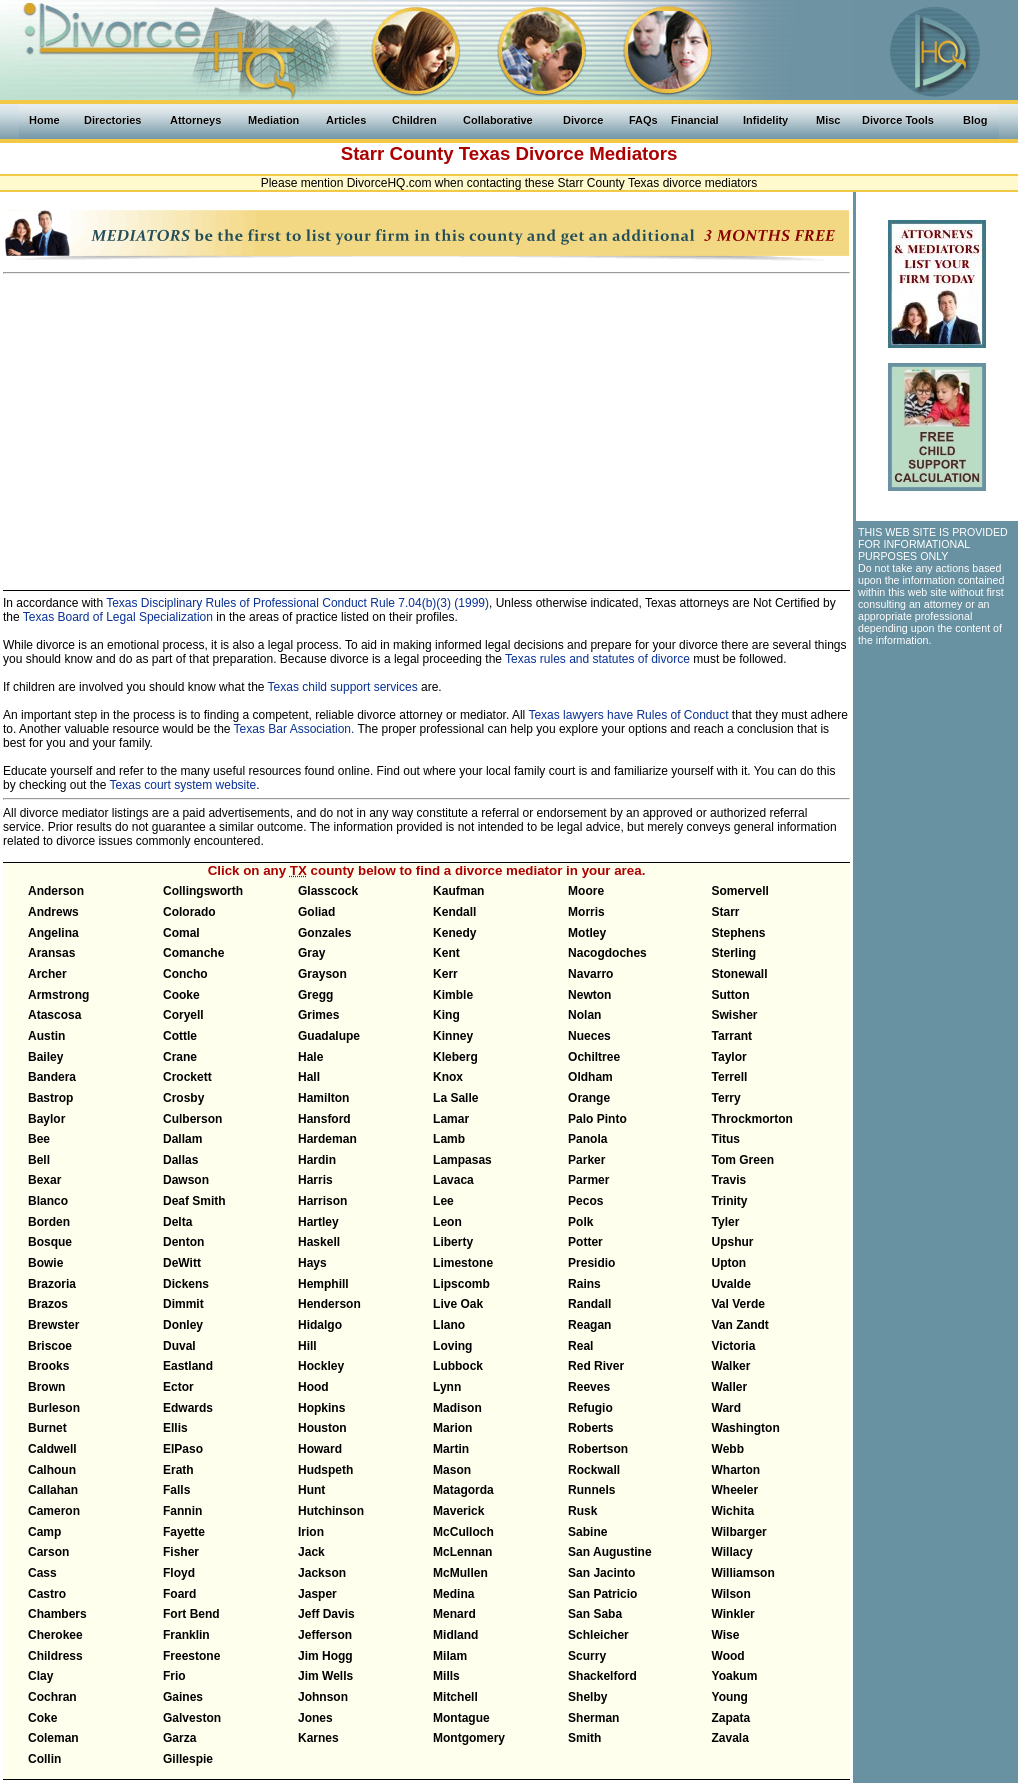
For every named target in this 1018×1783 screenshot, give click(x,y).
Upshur (733, 1242)
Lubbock (458, 1366)
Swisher (735, 1015)
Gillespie (188, 1759)
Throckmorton (752, 1119)
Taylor (729, 1057)
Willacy (732, 1552)
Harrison (322, 1201)
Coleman (53, 1738)
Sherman (593, 1718)
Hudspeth (325, 1470)
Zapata (731, 1718)
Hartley (318, 1222)
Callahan (53, 1490)
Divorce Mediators (597, 153)
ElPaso (183, 1449)
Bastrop (50, 1098)
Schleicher (598, 1635)
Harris (315, 1180)
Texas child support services (343, 687)
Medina (453, 1594)
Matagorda (463, 1490)
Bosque (50, 1242)
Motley (587, 933)
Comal (181, 933)
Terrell (730, 1077)
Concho (185, 974)
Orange (589, 1098)
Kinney (453, 1036)
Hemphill (323, 1284)
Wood (728, 1656)
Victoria (734, 1346)
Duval (179, 1346)
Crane (180, 1057)
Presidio (591, 1263)
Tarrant (732, 1036)
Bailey (45, 1057)
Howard (320, 1449)
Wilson (731, 1594)
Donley (183, 1325)
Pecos (585, 1201)
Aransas (51, 953)
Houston (322, 1428)
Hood (313, 1387)
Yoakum (735, 1676)
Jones (315, 1718)
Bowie (45, 1263)
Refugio (590, 1408)
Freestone (191, 1656)
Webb (728, 1449)
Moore (586, 891)
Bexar (44, 1180)
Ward (727, 1408)
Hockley (321, 1366)
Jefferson (325, 1635)
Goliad (316, 912)
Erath (178, 1470)
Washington (746, 1428)
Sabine (587, 1532)
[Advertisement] (426, 423)
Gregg (315, 995)
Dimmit (183, 1304)
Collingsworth (203, 891)
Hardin (317, 1160)
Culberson (192, 1119)
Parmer (588, 1180)
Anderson (56, 891)
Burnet (47, 1428)
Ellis (175, 1428)
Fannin (182, 1511)
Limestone (463, 1263)
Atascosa (54, 1015)
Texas (485, 153)
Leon (447, 1222)
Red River (596, 1366)
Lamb (449, 1139)
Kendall (454, 912)
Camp (44, 1532)
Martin (451, 1449)
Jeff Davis (326, 1614)
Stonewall (740, 974)
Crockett (187, 1077)
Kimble (453, 995)
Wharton (736, 1470)
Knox (448, 1077)
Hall (309, 1077)
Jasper (317, 1594)
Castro (47, 1594)
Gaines (183, 1697)
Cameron (54, 1511)
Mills (446, 1676)
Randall (589, 1304)
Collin (44, 1759)
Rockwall (594, 1470)
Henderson (329, 1304)
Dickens (186, 1284)
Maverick (458, 1511)
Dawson (186, 1180)
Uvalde (731, 1284)
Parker (586, 1160)
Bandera (52, 1077)
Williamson (743, 1573)
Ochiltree (594, 1057)
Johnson (323, 1697)
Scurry (587, 1656)
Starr (726, 912)
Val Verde (738, 1304)
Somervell (740, 891)
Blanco (48, 1201)
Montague (461, 1718)
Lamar (451, 1119)
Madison (457, 1408)
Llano (449, 1325)
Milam (450, 1656)
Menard (454, 1614)
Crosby (183, 1098)
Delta (177, 1222)
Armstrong (58, 995)
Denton (183, 1242)
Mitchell (455, 1697)
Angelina (53, 933)
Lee (443, 1201)
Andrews (53, 912)
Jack (311, 1552)
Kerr (445, 974)
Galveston (192, 1718)
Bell (39, 1160)
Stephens (739, 933)
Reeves (589, 1387)
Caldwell (52, 1449)
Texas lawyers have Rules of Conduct (628, 715)
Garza (179, 1738)
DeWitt (182, 1263)
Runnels (591, 1490)
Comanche (193, 953)
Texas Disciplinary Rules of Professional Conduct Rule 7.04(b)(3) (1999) (297, 603)
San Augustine (610, 1552)
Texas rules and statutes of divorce (597, 659)
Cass (42, 1573)
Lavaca (453, 1180)
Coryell (183, 1015)
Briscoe (50, 1346)
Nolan (584, 1015)
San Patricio (602, 1594)
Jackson (322, 1573)
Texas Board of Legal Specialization (118, 617)
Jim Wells (325, 1676)
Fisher (181, 1552)
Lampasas (462, 1160)
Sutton (731, 995)
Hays (312, 1263)
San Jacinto (601, 1573)
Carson (48, 1552)
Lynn (447, 1387)
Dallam (182, 1139)
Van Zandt (740, 1325)
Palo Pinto (597, 1119)
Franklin (186, 1635)
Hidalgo (320, 1325)
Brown (46, 1387)
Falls (176, 1490)
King (446, 1015)
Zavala (730, 1738)
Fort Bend (191, 1614)
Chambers (57, 1614)
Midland (455, 1635)
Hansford (324, 1119)
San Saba (595, 1614)
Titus (726, 1139)
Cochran (52, 1697)
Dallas (180, 1160)
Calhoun (52, 1470)
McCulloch (463, 1532)
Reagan (589, 1325)
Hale (310, 1057)
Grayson (322, 974)
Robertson (598, 1449)
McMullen (460, 1573)
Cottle (180, 1036)
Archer (47, 974)
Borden (49, 1222)
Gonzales (324, 933)
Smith (584, 1738)
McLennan (462, 1552)
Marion (452, 1428)
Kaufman (458, 891)
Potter (585, 1242)
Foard (179, 1594)
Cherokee (55, 1635)
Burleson (54, 1408)
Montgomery (469, 1738)
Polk (580, 1222)
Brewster (53, 1325)
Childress (55, 1656)
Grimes (318, 1015)
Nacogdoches (607, 953)
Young (730, 1697)
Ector (178, 1387)
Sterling (734, 953)
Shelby (587, 1697)
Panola (587, 1139)
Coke (42, 1718)
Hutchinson (331, 1511)
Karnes (318, 1738)
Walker (731, 1366)
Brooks (48, 1366)
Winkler (733, 1614)
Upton (729, 1263)
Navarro (590, 974)
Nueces (589, 1036)
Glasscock (328, 891)
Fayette (184, 1532)
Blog (975, 120)
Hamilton (323, 1098)
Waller (730, 1387)
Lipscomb (461, 1284)
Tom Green (743, 1160)
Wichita (733, 1511)
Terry (726, 1098)
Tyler (726, 1222)
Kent (446, 953)
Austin (46, 1036)
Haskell (319, 1242)
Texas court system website (183, 785)
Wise (726, 1635)
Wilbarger (739, 1532)
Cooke (181, 995)
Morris (586, 912)
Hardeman (327, 1139)
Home (44, 120)
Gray (311, 953)
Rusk (582, 1511)
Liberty (453, 1242)
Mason (452, 1470)
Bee (39, 1139)
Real (580, 1346)
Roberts (590, 1428)
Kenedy (454, 933)
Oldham (590, 1077)
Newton (589, 995)
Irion (311, 1532)
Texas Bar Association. (294, 729)
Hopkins (321, 1408)
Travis (729, 1180)
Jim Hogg (325, 1656)
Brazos (48, 1304)
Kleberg (455, 1057)
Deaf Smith (194, 1201)
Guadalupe (329, 1036)
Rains (584, 1284)
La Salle (455, 1098)
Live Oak (458, 1304)
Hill (307, 1346)
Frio (174, 1676)
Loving (452, 1346)
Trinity (730, 1201)
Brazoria (52, 1284)
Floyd (179, 1573)
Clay (40, 1676)
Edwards (188, 1408)
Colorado (189, 912)
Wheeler (735, 1490)
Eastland (188, 1366)
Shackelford (602, 1676)
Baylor (46, 1119)
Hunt (311, 1490)
